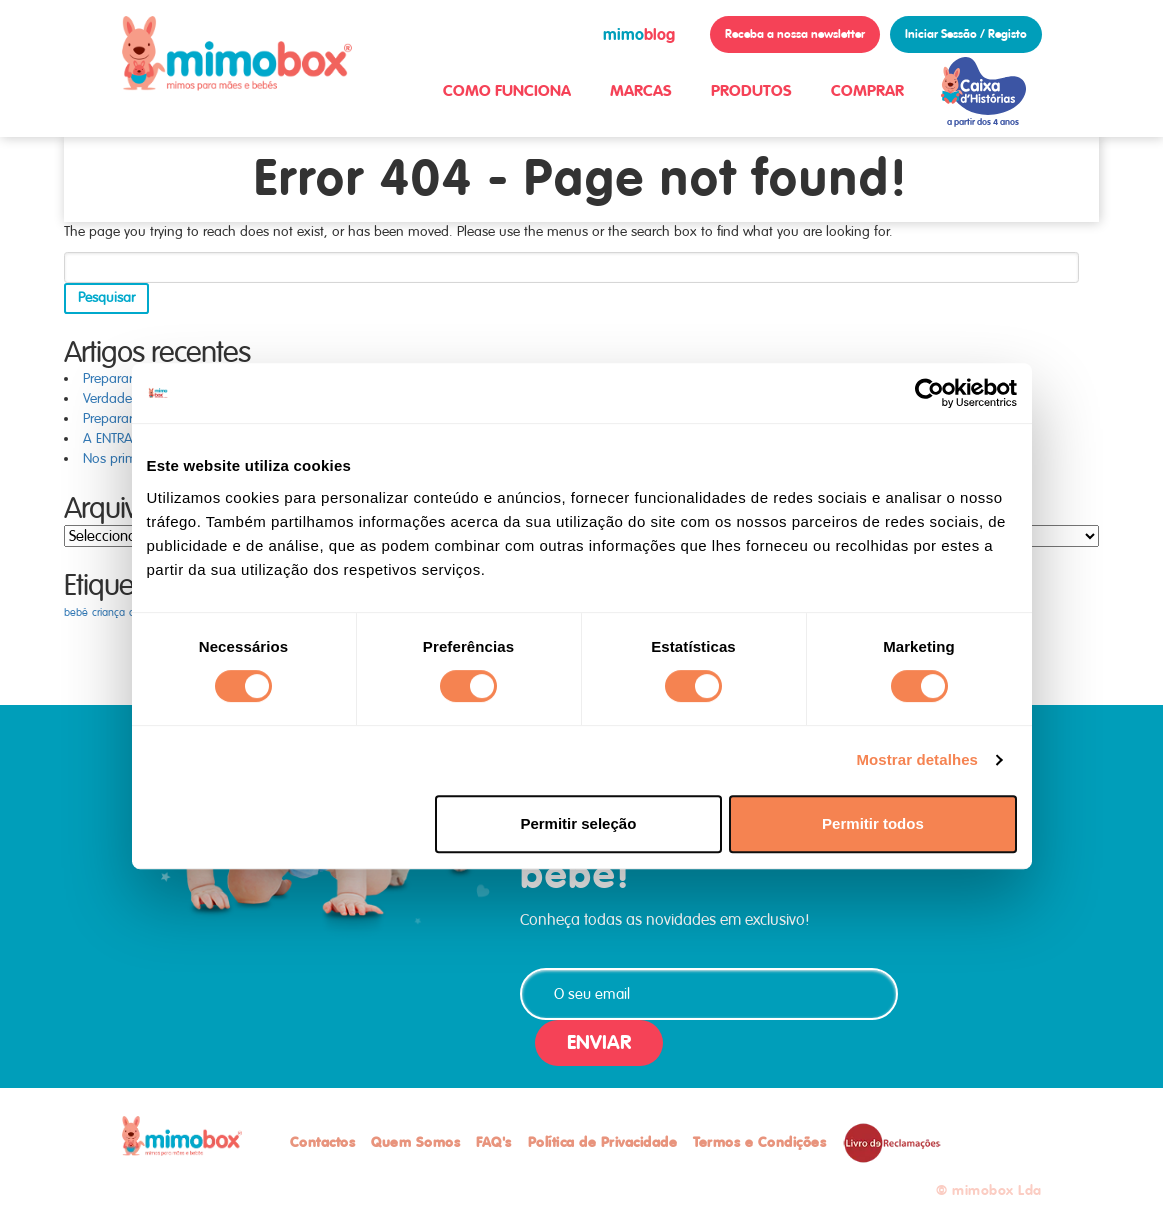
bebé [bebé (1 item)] (76, 612)
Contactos (323, 1142)
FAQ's (494, 1142)
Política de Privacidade (603, 1142)
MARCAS (641, 90)
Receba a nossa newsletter (795, 34)
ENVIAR (599, 1042)
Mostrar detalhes (917, 759)
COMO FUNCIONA (507, 90)
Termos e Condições (759, 1142)
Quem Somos (415, 1142)
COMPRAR (867, 90)
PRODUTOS (751, 90)
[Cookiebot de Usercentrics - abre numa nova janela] (929, 393)
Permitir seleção (578, 823)
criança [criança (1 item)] (108, 612)
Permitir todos (873, 823)
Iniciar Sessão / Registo (966, 34)
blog (639, 34)
